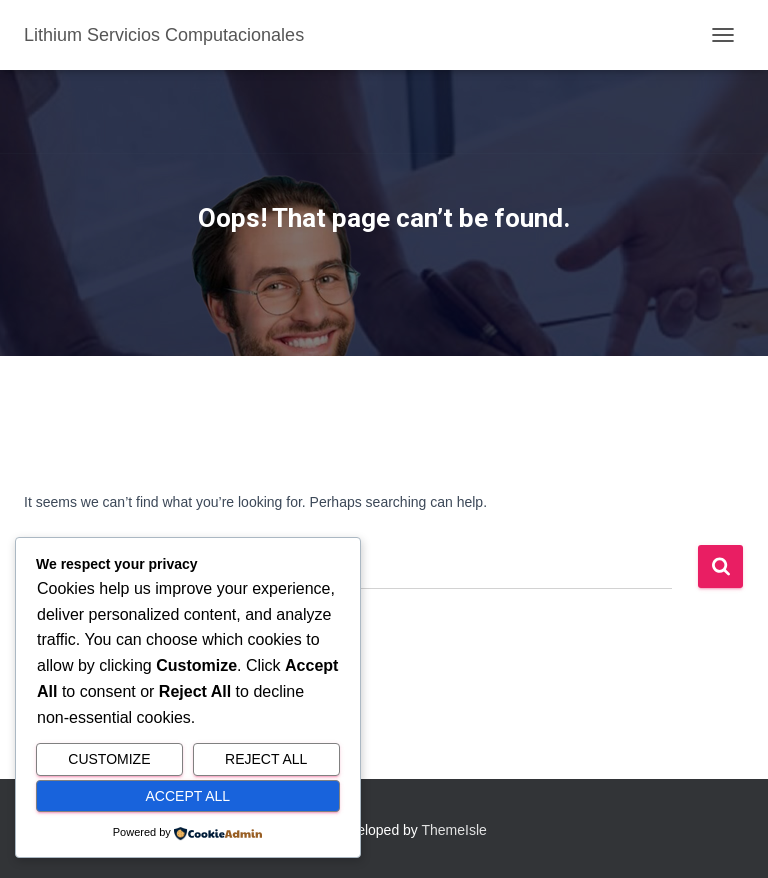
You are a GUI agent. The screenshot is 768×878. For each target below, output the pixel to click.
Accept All (188, 796)
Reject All (266, 759)
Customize (109, 759)
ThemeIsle (454, 830)
